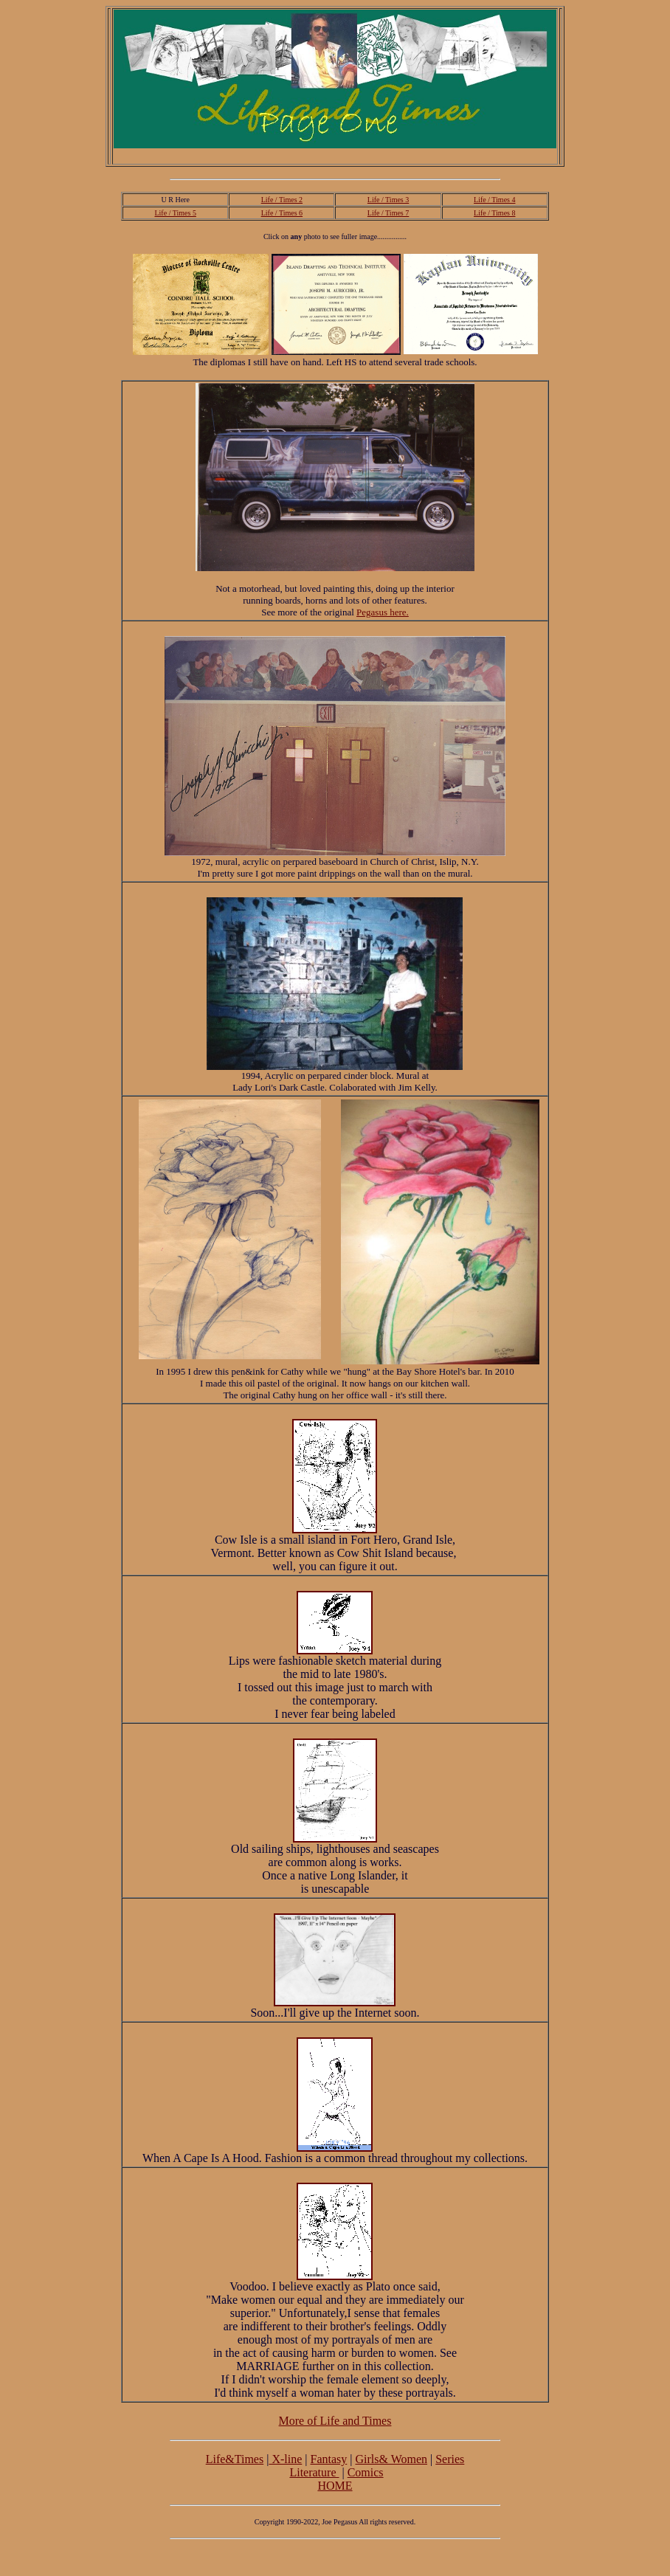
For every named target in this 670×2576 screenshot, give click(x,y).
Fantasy (328, 2459)
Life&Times (235, 2459)
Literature (314, 2472)
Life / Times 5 (175, 213)
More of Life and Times (335, 2420)
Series (449, 2459)
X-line (285, 2459)
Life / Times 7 (388, 213)
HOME (334, 2485)
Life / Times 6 (282, 213)
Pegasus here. (382, 612)
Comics (366, 2472)
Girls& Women (391, 2459)
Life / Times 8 (494, 213)
